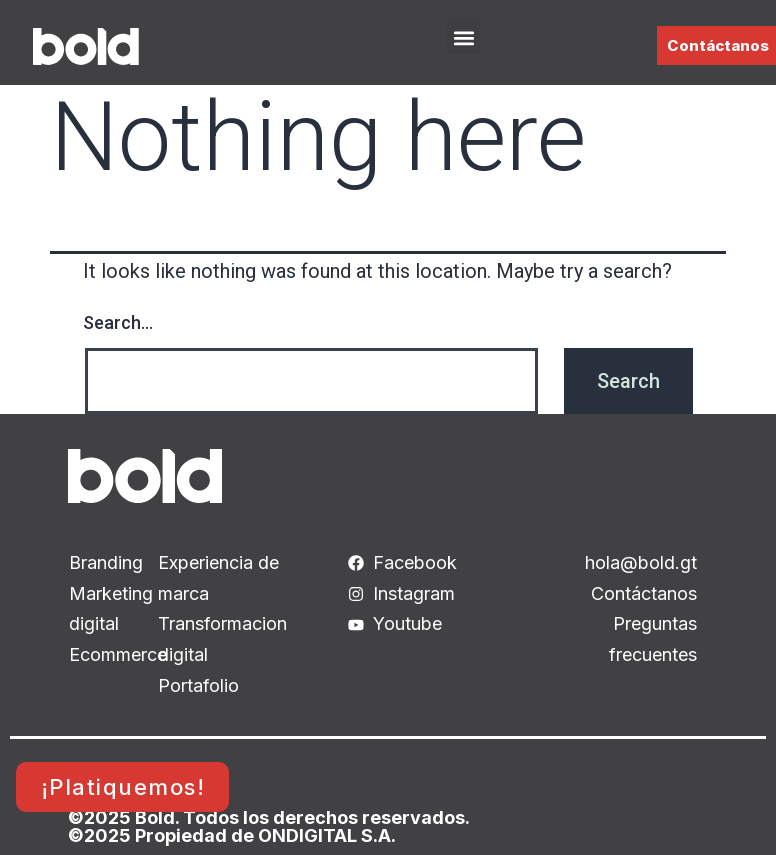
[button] (463, 37)
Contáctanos (718, 45)
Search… (118, 322)
